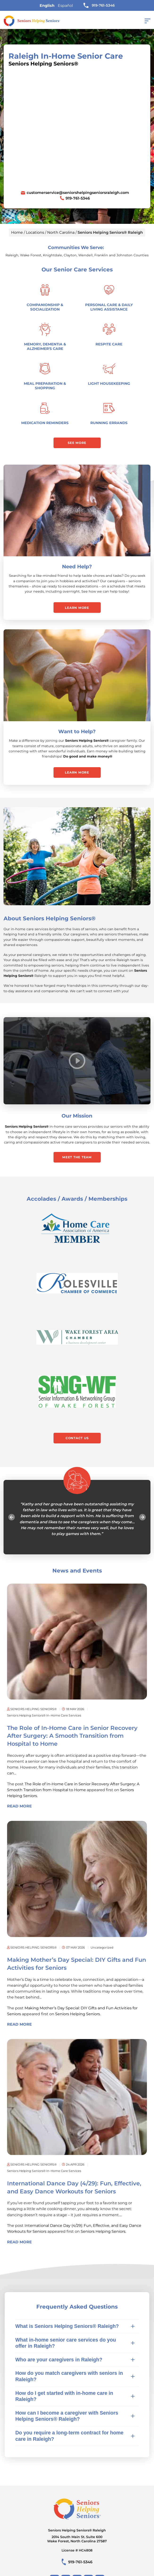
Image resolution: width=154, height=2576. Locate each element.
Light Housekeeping (109, 383)
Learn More (77, 608)
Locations (35, 232)
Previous (11, 1517)
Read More (19, 1806)
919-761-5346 (99, 5)
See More (77, 443)
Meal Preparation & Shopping (45, 385)
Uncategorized (102, 1947)
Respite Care (109, 344)
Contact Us (77, 1438)
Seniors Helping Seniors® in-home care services (44, 1715)
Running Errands (109, 423)
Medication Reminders (45, 423)
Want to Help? (77, 731)
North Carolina (61, 232)
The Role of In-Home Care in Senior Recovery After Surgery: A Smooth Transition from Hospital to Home (72, 1735)
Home (17, 232)
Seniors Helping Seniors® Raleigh (77, 2535)
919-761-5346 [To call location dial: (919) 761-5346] (78, 198)
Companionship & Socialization (45, 307)
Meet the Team (77, 1157)
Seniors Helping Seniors (77, 2014)
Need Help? (77, 566)
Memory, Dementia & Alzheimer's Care (45, 346)
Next (142, 1517)
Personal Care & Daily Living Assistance (109, 307)
